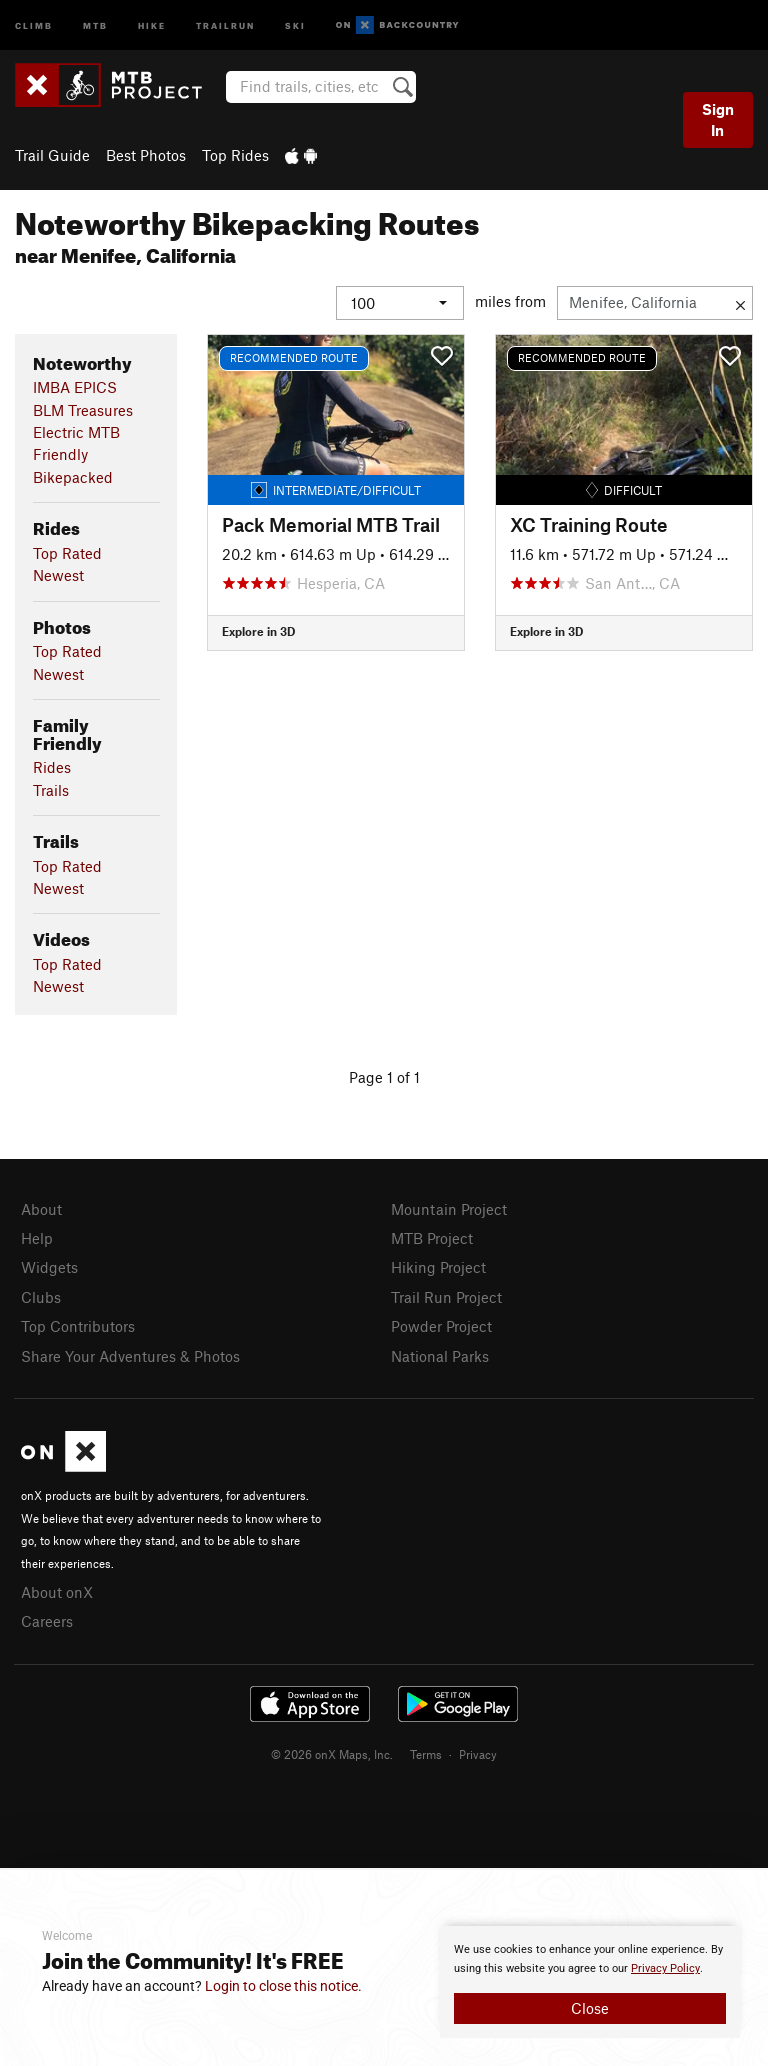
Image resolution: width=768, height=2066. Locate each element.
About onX (57, 1591)
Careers (47, 1621)
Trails (51, 789)
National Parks (440, 1355)
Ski (295, 24)
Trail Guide (52, 155)
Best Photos (146, 155)
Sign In (718, 119)
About (41, 1208)
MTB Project (432, 1237)
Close (590, 2008)
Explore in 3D (258, 631)
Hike (152, 24)
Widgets (49, 1267)
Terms (426, 1753)
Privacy (478, 1753)
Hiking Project (438, 1267)
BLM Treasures (83, 409)
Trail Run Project (446, 1296)
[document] (590, 1982)
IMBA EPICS (75, 387)
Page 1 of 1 (384, 1076)
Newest (58, 575)
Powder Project (441, 1326)
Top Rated (67, 552)
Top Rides (235, 155)
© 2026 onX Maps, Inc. (332, 1753)
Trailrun (225, 24)
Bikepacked (73, 476)
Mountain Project (449, 1208)
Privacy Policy (665, 1968)
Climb (34, 24)
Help (37, 1237)
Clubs (41, 1296)
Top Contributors (78, 1326)
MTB (95, 24)
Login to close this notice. (283, 1986)
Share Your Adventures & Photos (130, 1355)
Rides (52, 767)
